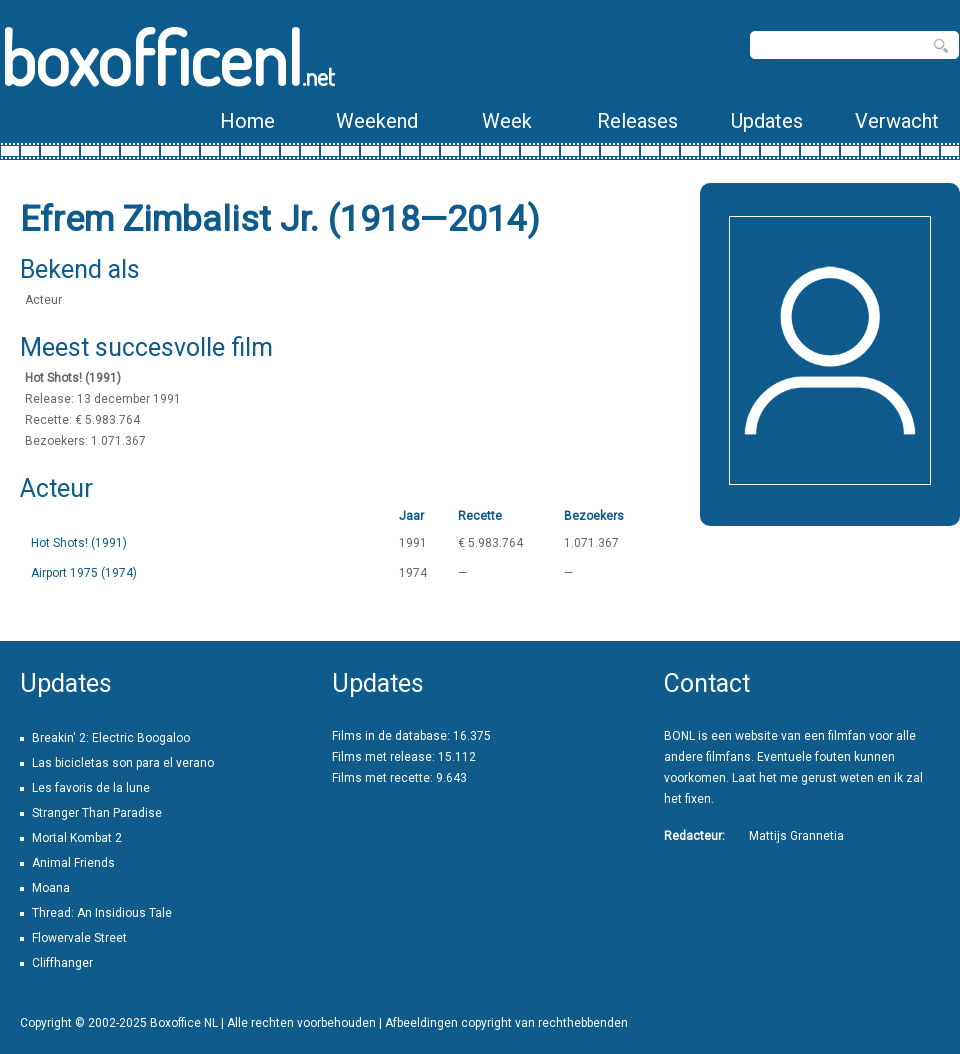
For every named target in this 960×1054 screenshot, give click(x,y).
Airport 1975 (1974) (84, 573)
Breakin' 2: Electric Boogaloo (111, 738)
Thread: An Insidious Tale (102, 913)
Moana (51, 888)
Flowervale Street (79, 938)
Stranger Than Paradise (97, 813)
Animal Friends (73, 863)
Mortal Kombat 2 (77, 838)
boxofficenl (167, 57)
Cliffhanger (62, 963)
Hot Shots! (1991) (79, 543)
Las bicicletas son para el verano (123, 763)
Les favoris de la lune (91, 788)
